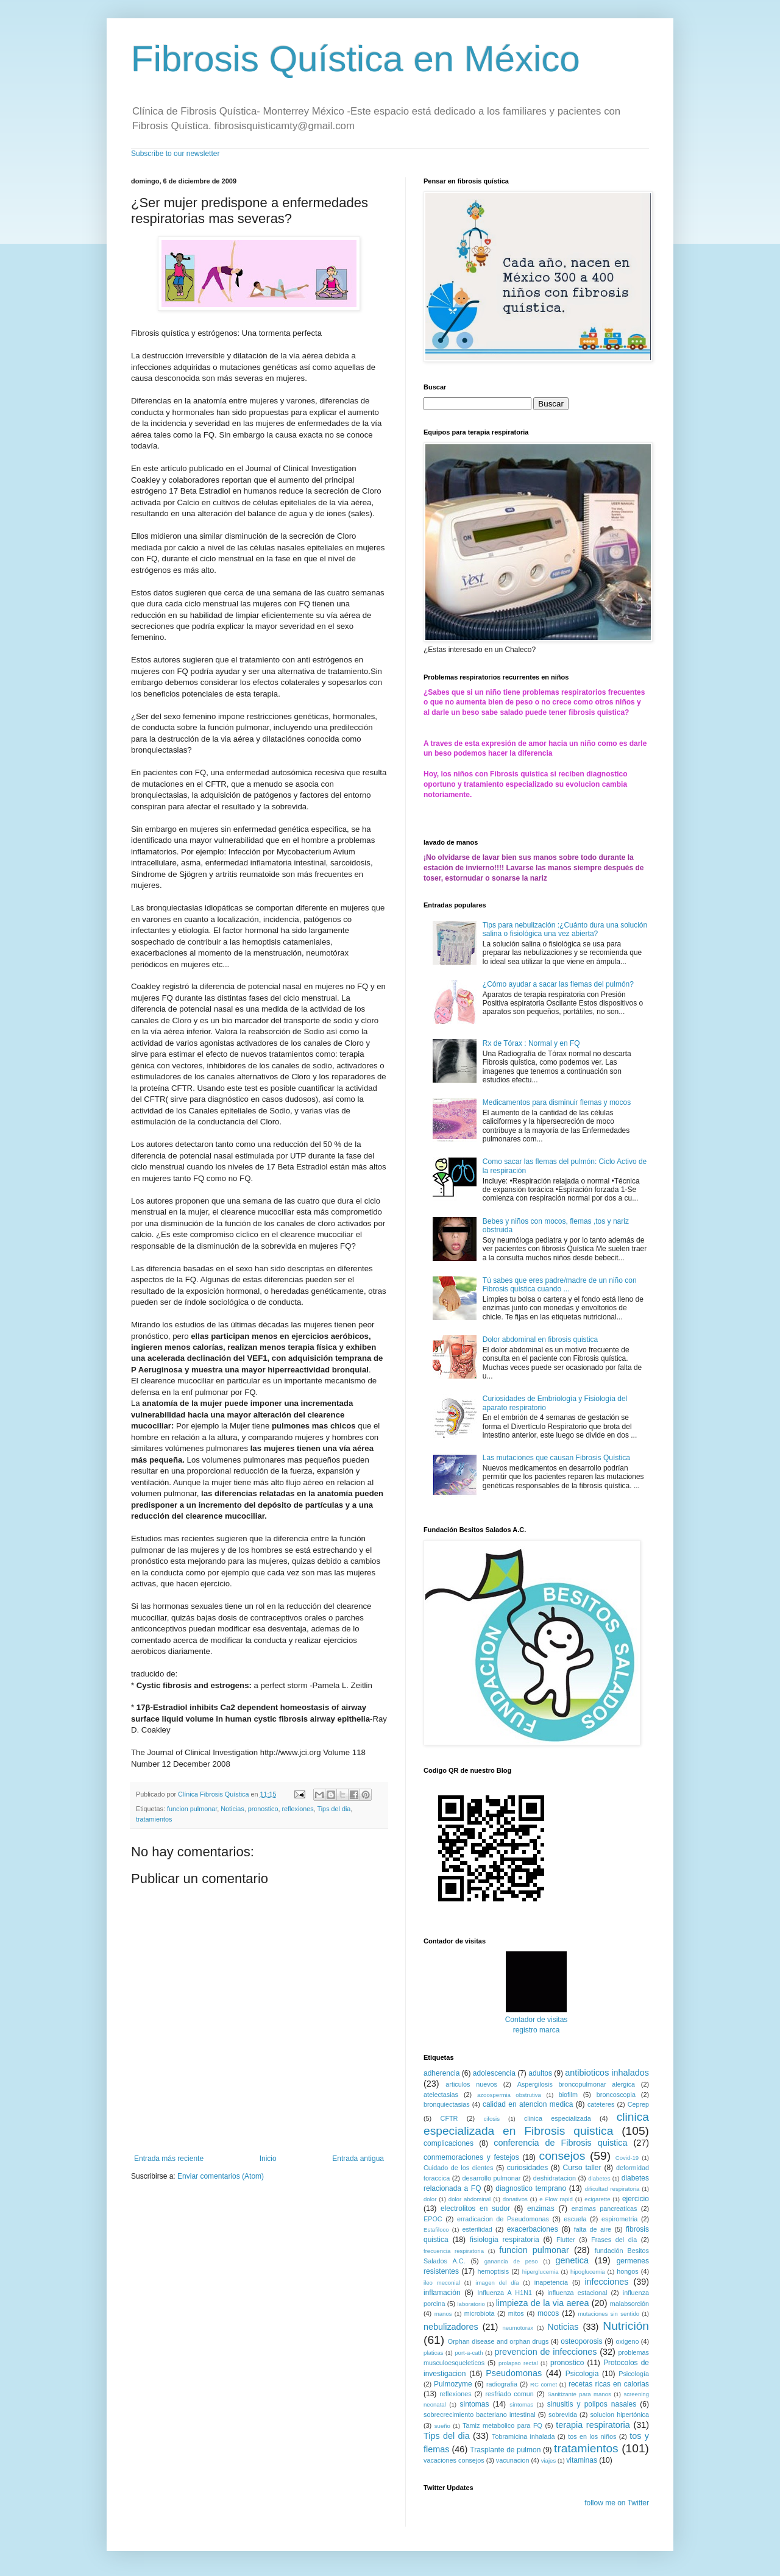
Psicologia (582, 2373)
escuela (575, 2219)
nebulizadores (451, 2327)
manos (443, 2313)
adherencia (441, 2073)
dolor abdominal (469, 2199)
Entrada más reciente (169, 2158)
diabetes (599, 2178)
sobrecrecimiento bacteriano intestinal (480, 2414)
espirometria (619, 2219)
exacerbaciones (532, 2229)
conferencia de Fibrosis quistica (560, 2143)
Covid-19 (627, 2157)
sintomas (474, 2404)
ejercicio (635, 2199)
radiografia (501, 2384)
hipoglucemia (587, 2271)
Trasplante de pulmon (505, 2450)
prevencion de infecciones (545, 2352)
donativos (515, 2199)
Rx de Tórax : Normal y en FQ (531, 1043)
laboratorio (470, 2304)
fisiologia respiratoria (504, 2239)
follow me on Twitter (616, 2503)
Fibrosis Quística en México (355, 58)
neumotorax (517, 2327)
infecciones (606, 2282)
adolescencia (494, 2073)
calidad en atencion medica (528, 2104)
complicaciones (448, 2143)
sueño (442, 2425)
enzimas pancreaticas (604, 2208)
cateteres (600, 2104)
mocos (548, 2313)
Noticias (232, 1808)
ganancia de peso (511, 2261)
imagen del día (497, 2282)
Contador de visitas (536, 2019)
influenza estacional (577, 2292)
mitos (516, 2313)
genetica (572, 2260)
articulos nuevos (471, 2084)
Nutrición (626, 2325)
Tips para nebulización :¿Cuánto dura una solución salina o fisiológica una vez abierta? (565, 929)
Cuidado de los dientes (458, 2167)
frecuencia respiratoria (454, 2251)
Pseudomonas (514, 2373)
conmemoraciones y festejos (471, 2157)
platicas (434, 2352)
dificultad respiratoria (612, 2188)
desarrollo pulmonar (491, 2178)
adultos (540, 2073)
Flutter (565, 2239)
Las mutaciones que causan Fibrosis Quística (556, 1457)
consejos (562, 2155)
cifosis (491, 2118)
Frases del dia (614, 2239)
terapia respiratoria (593, 2425)
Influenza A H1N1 (504, 2292)
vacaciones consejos (454, 2460)
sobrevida (562, 2414)
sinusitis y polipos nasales (591, 2404)
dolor (430, 2199)
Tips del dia (334, 1808)
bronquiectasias (447, 2104)
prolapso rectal (518, 2363)
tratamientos (154, 1819)
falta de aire (592, 2229)
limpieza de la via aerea (542, 2303)
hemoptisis (493, 2271)
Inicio (268, 2158)
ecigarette (597, 2199)
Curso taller (582, 2167)
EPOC (433, 2219)
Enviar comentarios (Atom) (220, 2176)
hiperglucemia (540, 2271)
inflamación (442, 2292)
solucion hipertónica (619, 2414)
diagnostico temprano (530, 2188)
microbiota (479, 2313)
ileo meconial (442, 2282)
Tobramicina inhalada (523, 2436)
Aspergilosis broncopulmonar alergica (576, 2084)
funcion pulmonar (192, 1808)
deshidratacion (554, 2178)
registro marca (536, 2030)
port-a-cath (469, 2352)
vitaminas (581, 2460)
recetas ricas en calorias (609, 2384)
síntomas (521, 2404)
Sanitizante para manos (579, 2394)
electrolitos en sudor (475, 2208)
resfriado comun (509, 2393)
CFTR (449, 2118)
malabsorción (629, 2303)
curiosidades (527, 2167)
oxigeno (627, 2341)
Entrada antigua (358, 2158)
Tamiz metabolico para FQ (502, 2425)
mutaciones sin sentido (608, 2313)
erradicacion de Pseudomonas (503, 2219)
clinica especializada (557, 2118)
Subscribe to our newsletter (175, 153)
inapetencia (551, 2282)
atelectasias (441, 2094)
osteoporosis (581, 2341)
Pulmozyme (453, 2384)
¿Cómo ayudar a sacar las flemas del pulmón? (558, 984)
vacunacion (513, 2460)
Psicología (634, 2373)
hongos (627, 2271)
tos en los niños (592, 2436)
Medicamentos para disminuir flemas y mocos (557, 1102)
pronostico (263, 1808)
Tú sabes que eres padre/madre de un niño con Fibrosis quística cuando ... (560, 1284)
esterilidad (477, 2229)
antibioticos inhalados (607, 2072)
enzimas (541, 2208)
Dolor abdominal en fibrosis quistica (540, 1339)
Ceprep (638, 2104)
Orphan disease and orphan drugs (498, 2341)
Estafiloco (436, 2229)
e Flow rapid (556, 2199)
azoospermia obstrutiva (509, 2095)
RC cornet (543, 2384)
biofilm (568, 2094)
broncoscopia (616, 2094)
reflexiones (298, 1808)
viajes (548, 2460)
